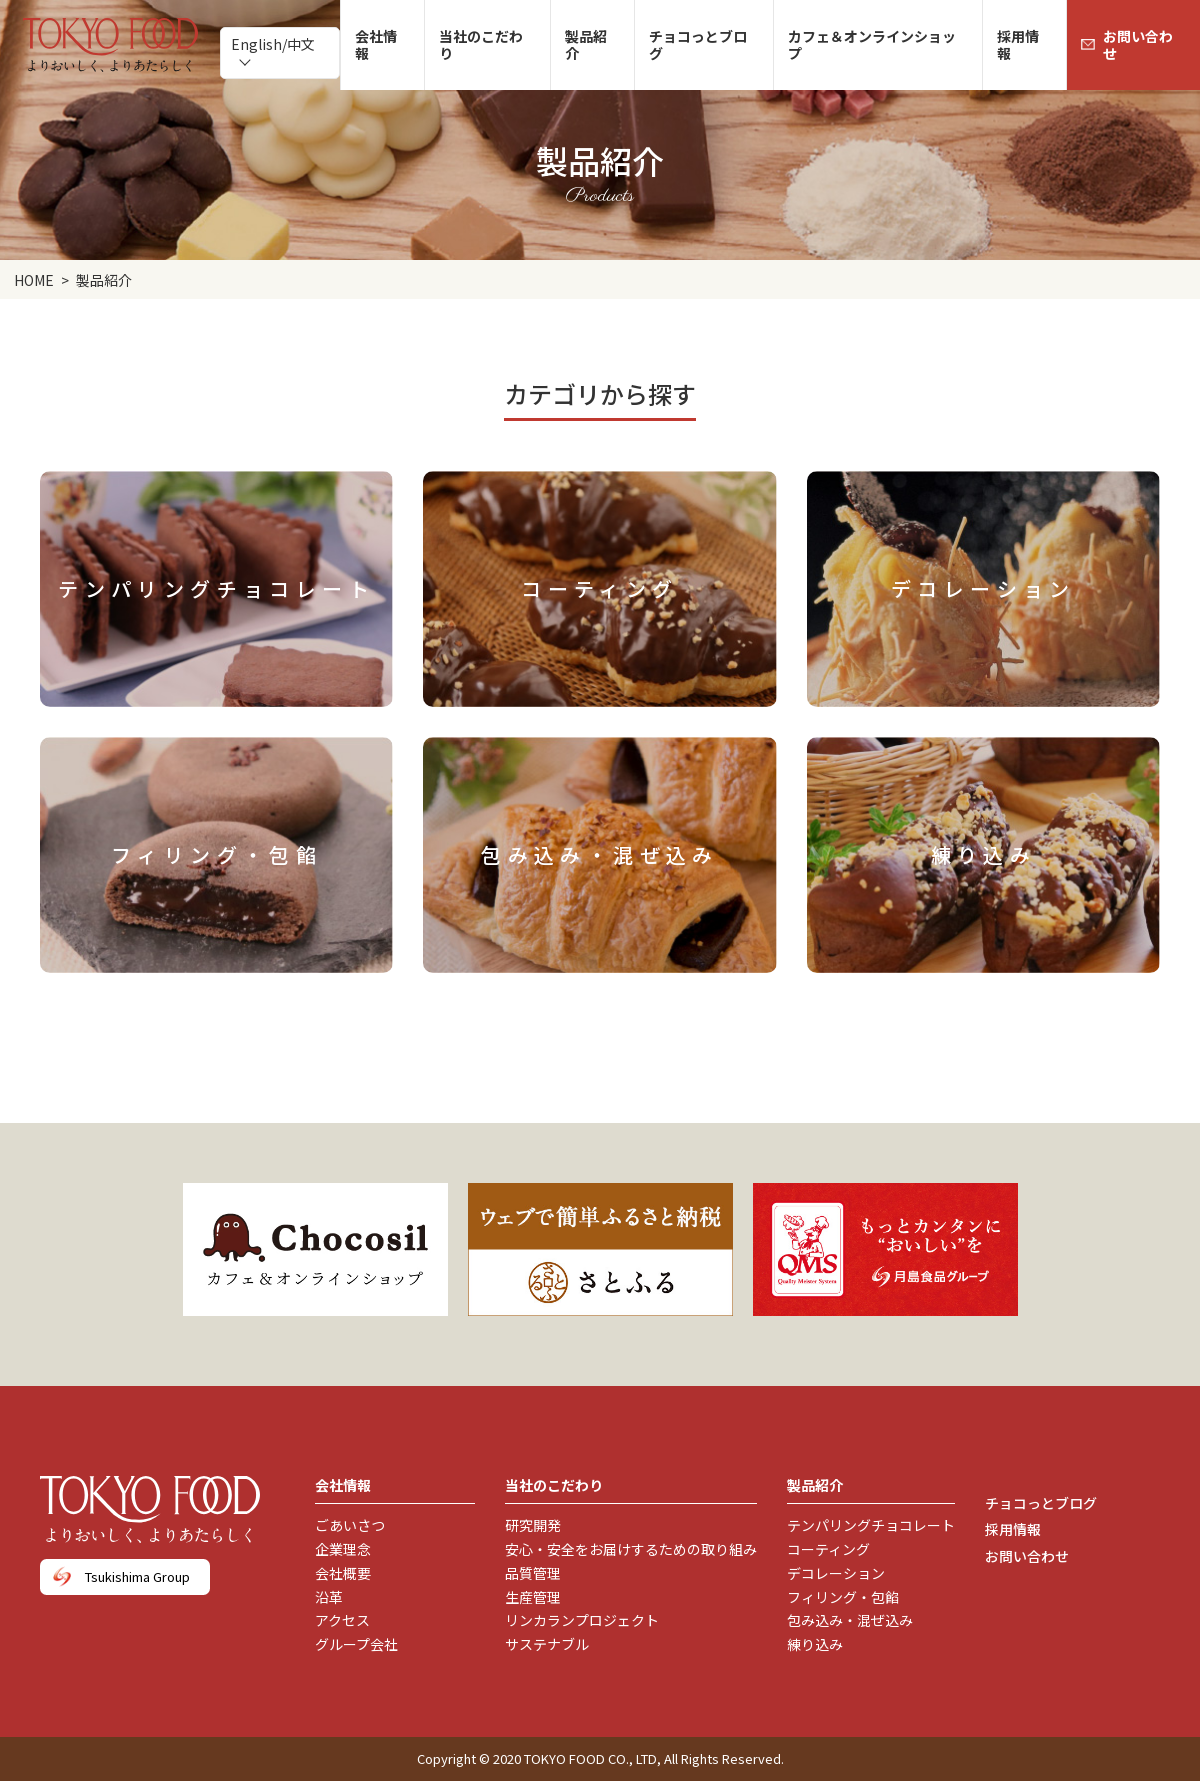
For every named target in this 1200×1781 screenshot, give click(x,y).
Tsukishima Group (137, 1576)
